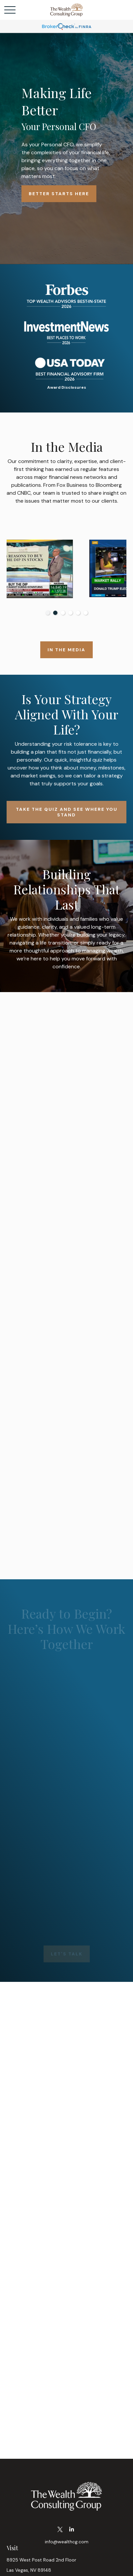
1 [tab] (48, 613)
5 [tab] (78, 613)
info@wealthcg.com (66, 2542)
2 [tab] (55, 613)
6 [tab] (85, 613)
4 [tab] (70, 613)
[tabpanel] (66, 568)
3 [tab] (63, 613)
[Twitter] (60, 2529)
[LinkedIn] (71, 2529)
